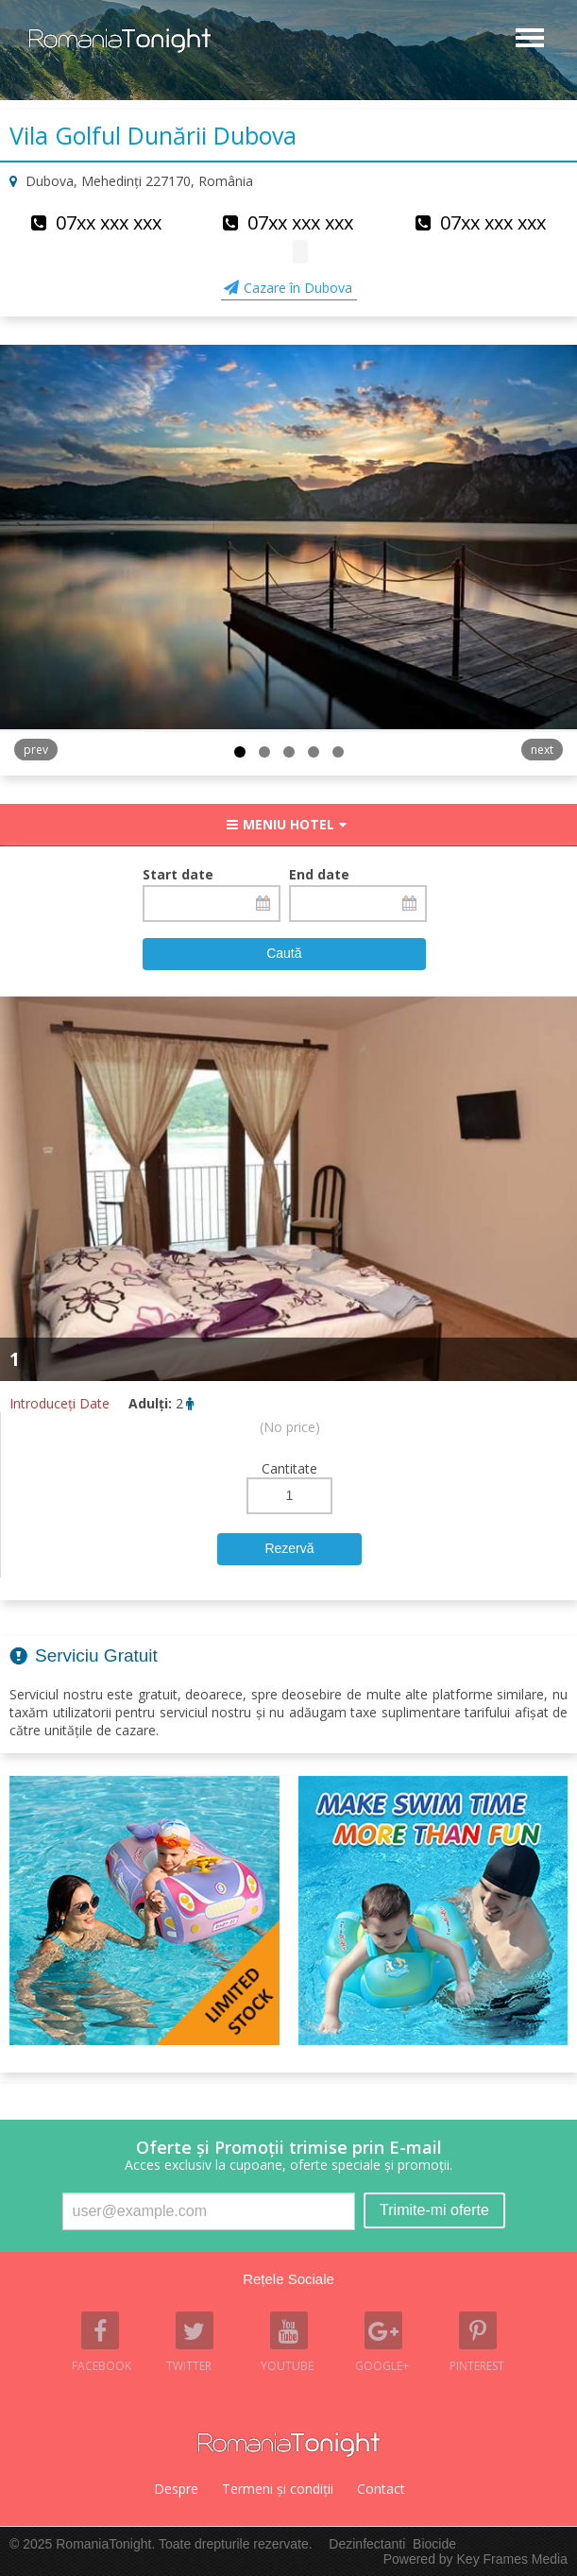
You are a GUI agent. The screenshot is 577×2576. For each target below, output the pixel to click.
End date (319, 874)
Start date (178, 874)
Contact (381, 2489)
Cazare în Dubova (298, 288)
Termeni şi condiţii (277, 2489)
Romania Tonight (289, 2444)
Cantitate (289, 1468)
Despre (176, 2489)
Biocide (434, 2543)
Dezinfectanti (367, 2543)
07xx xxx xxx (108, 222)
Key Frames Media (512, 2559)
